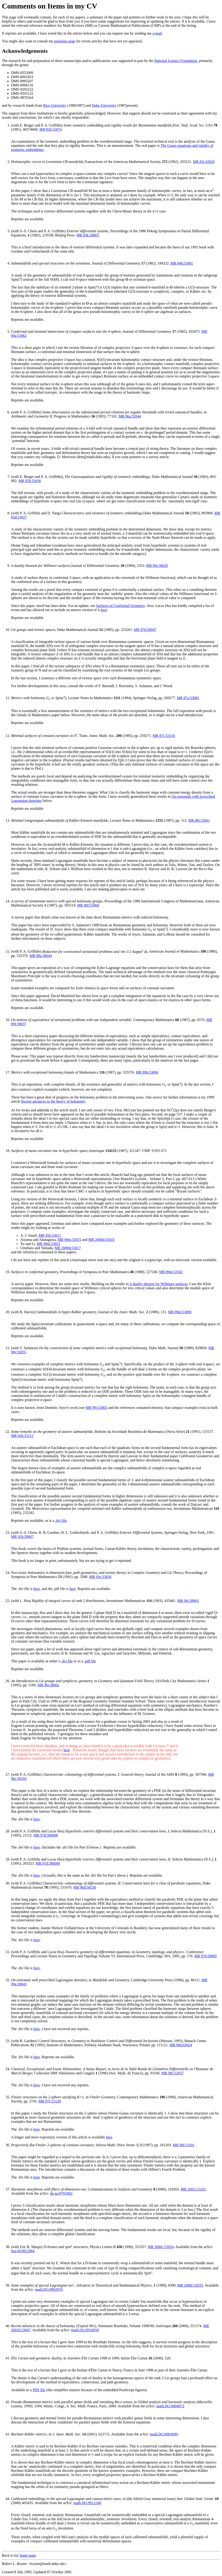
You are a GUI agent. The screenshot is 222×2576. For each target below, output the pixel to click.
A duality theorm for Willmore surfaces (158, 1284)
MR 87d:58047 (145, 630)
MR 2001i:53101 (193, 2189)
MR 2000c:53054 (161, 2247)
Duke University (104, 105)
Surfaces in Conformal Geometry (120, 606)
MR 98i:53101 (184, 2145)
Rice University (54, 105)
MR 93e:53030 (100, 1577)
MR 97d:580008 (45, 1835)
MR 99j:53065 (96, 1408)
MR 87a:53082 (188, 698)
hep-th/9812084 (22, 2251)
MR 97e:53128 (50, 2101)
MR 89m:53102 (171, 1272)
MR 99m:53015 (69, 1240)
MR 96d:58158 (84, 1887)
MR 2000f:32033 (190, 2285)
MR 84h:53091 (182, 263)
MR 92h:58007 (22, 1537)
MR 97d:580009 (48, 1863)
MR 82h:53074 (50, 129)
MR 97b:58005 (205, 1956)
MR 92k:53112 (22, 1436)
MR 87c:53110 (164, 736)
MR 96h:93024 (180, 2045)
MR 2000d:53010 (101, 1240)
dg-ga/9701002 (61, 2193)
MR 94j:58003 (188, 1601)
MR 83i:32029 (204, 162)
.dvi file (61, 1520)
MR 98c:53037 (173, 2073)
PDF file (39, 2390)
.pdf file (90, 1661)
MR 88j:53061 (199, 820)
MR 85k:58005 (88, 235)
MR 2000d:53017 (68, 1248)
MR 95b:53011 (50, 1235)
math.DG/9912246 (87, 2503)
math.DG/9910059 (85, 2330)
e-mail (157, 33)
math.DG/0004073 (170, 2406)
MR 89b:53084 (147, 1072)
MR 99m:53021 (48, 1244)
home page (28, 2555)
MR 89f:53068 (88, 905)
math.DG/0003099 (164, 2434)
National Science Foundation (175, 61)
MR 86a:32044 (130, 416)
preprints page (64, 41)
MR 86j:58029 (157, 566)
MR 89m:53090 (180, 1312)
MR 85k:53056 (29, 481)
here (104, 610)
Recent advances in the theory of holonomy (53, 1101)
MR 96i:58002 (48, 1685)
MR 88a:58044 (41, 956)
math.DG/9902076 (49, 2289)
